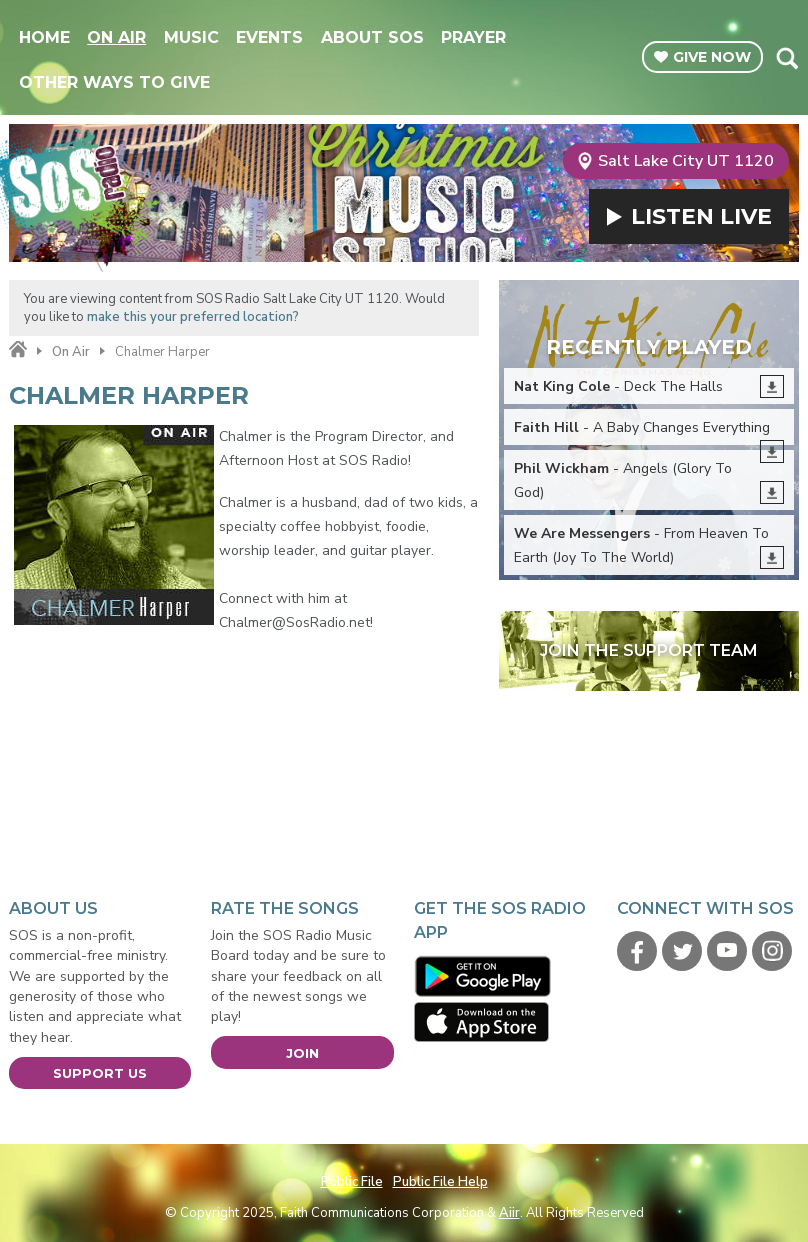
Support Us (100, 1073)
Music (191, 37)
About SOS (372, 37)
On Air (116, 37)
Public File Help (440, 1182)
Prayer (473, 37)
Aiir (509, 1213)
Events (269, 37)
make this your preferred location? (193, 317)
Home (44, 37)
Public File (352, 1182)
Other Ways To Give (114, 82)
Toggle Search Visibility (786, 58)
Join (302, 1053)
